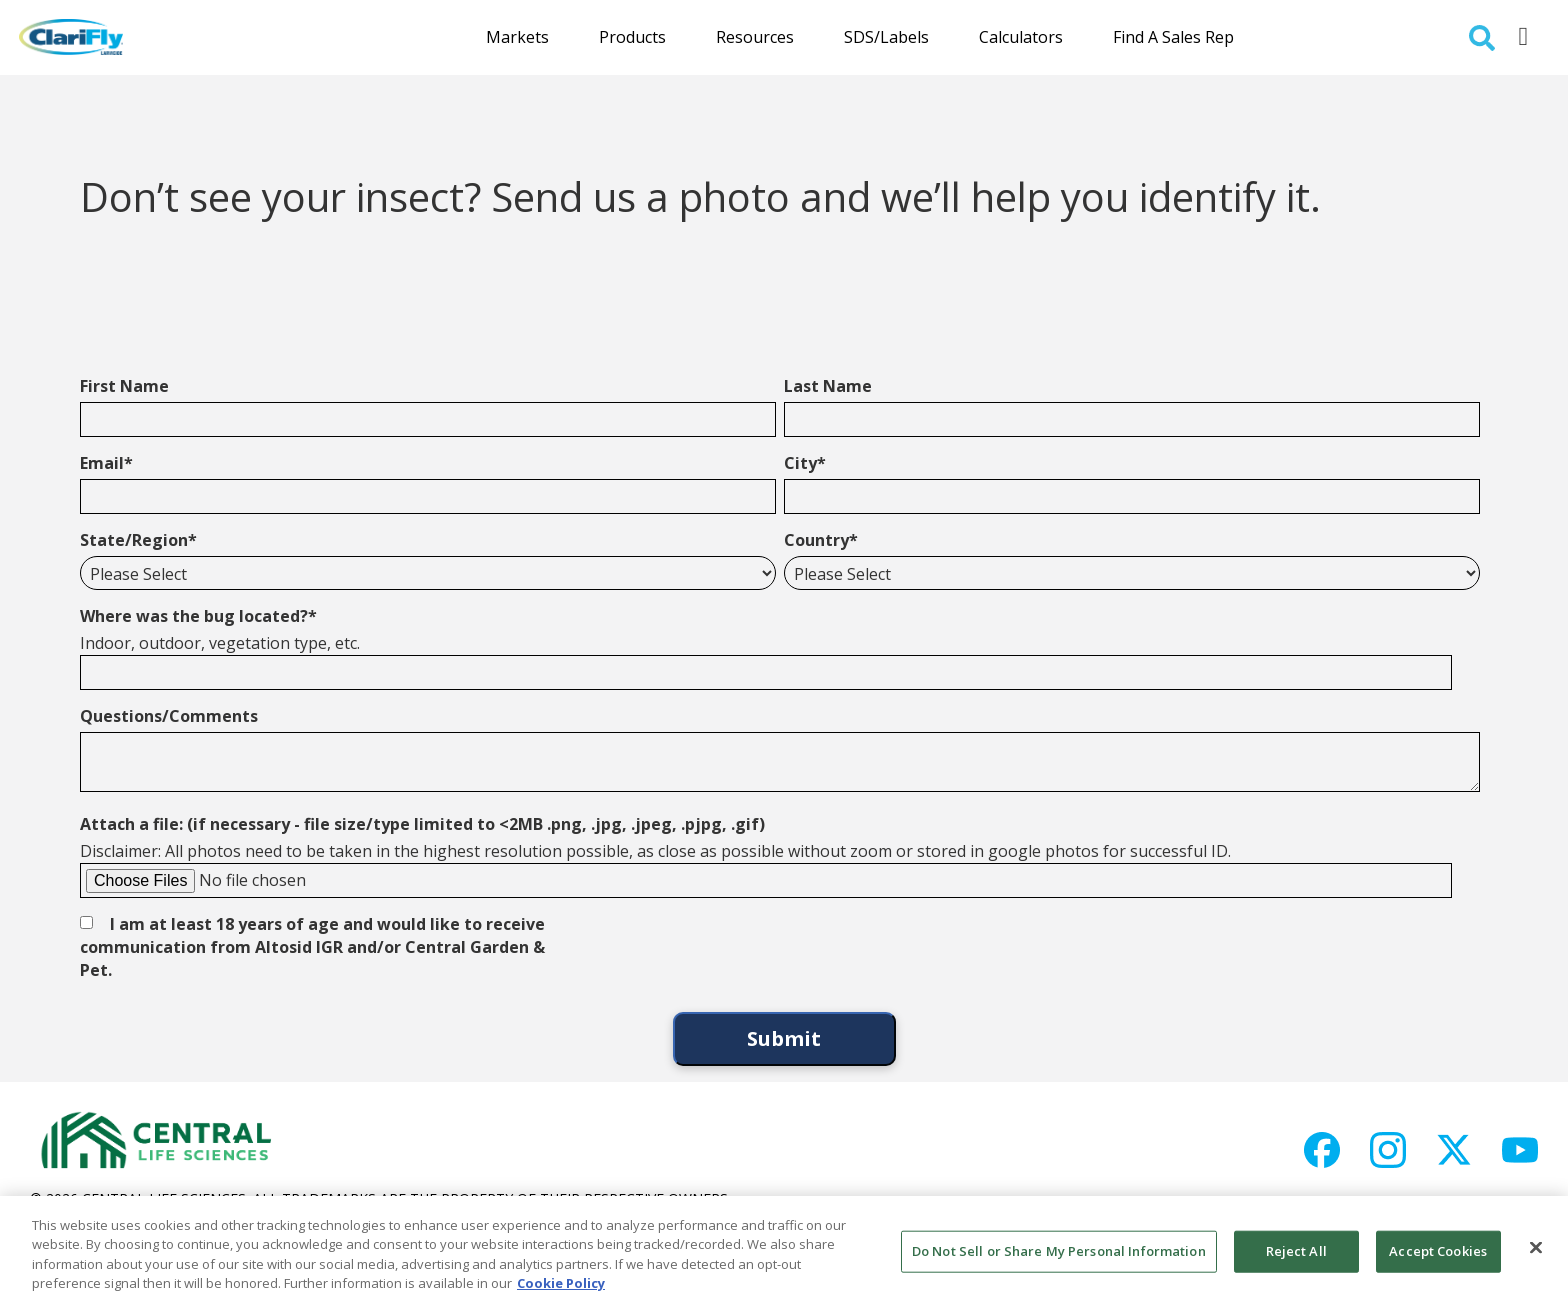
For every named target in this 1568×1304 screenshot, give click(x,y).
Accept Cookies (1438, 1251)
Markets (517, 37)
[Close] (1536, 1247)
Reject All (1296, 1251)
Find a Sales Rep (1173, 37)
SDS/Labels (886, 37)
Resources (755, 37)
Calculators (1021, 37)
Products (632, 37)
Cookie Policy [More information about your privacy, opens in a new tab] (561, 1283)
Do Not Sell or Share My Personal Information (1059, 1251)
